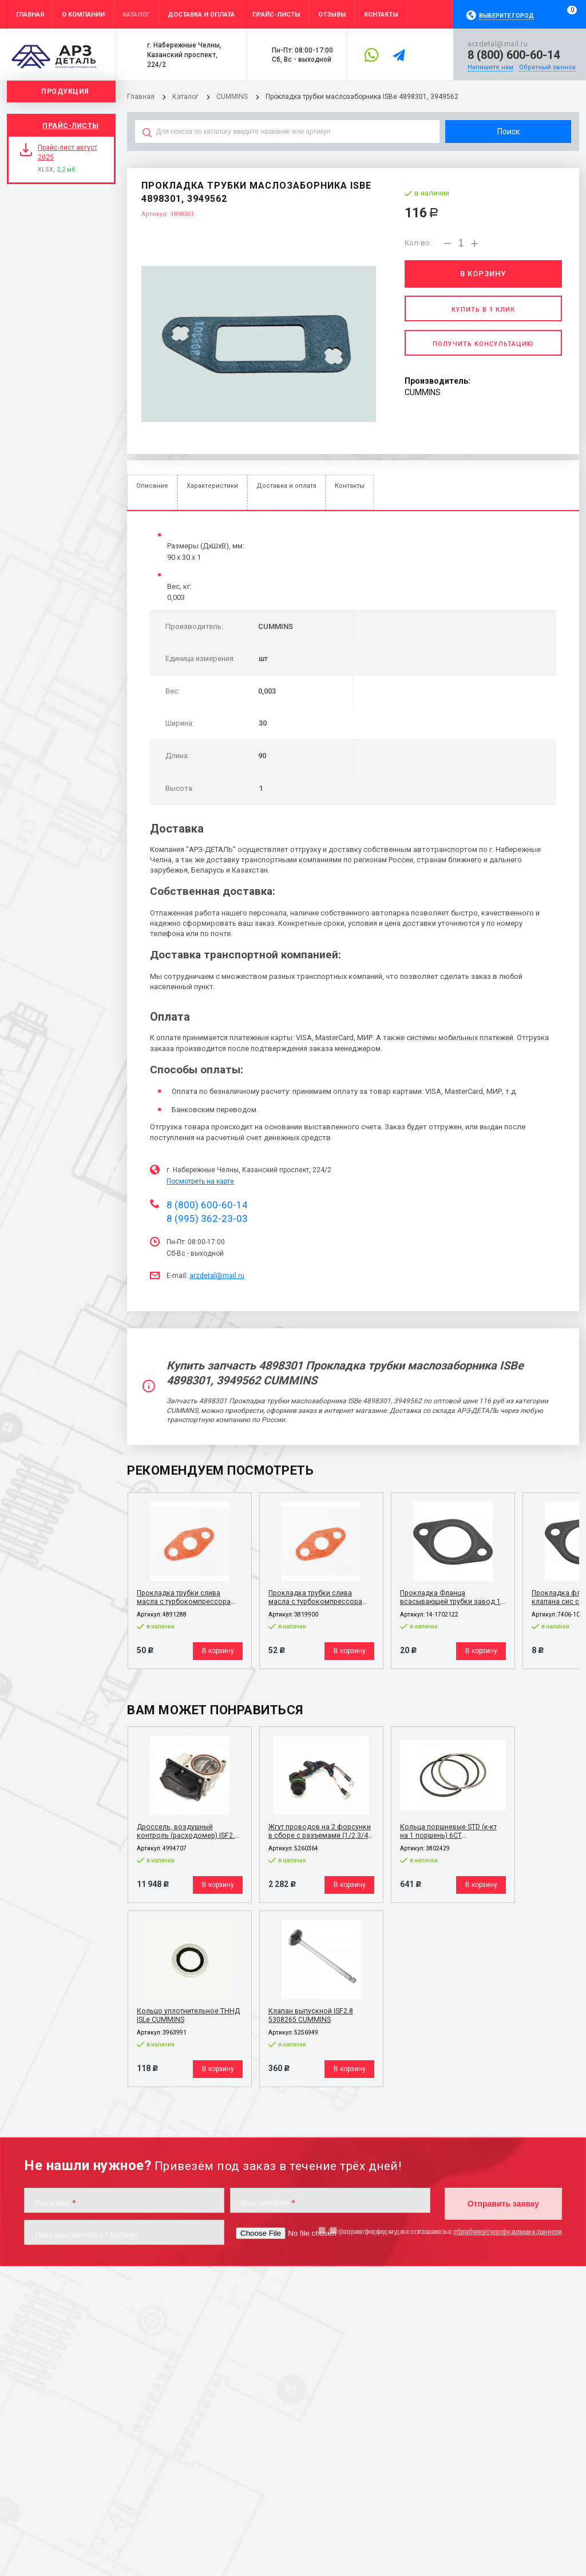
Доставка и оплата (286, 485)
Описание (152, 485)
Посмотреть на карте (200, 1181)
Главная (140, 97)
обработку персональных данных (507, 2228)
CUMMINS (231, 97)
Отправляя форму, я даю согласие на (444, 2228)
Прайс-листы (70, 126)
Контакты (350, 485)
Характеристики (212, 485)
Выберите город (506, 16)
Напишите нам (490, 67)
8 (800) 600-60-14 (514, 55)
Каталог (186, 97)
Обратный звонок (547, 67)
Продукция (65, 91)
